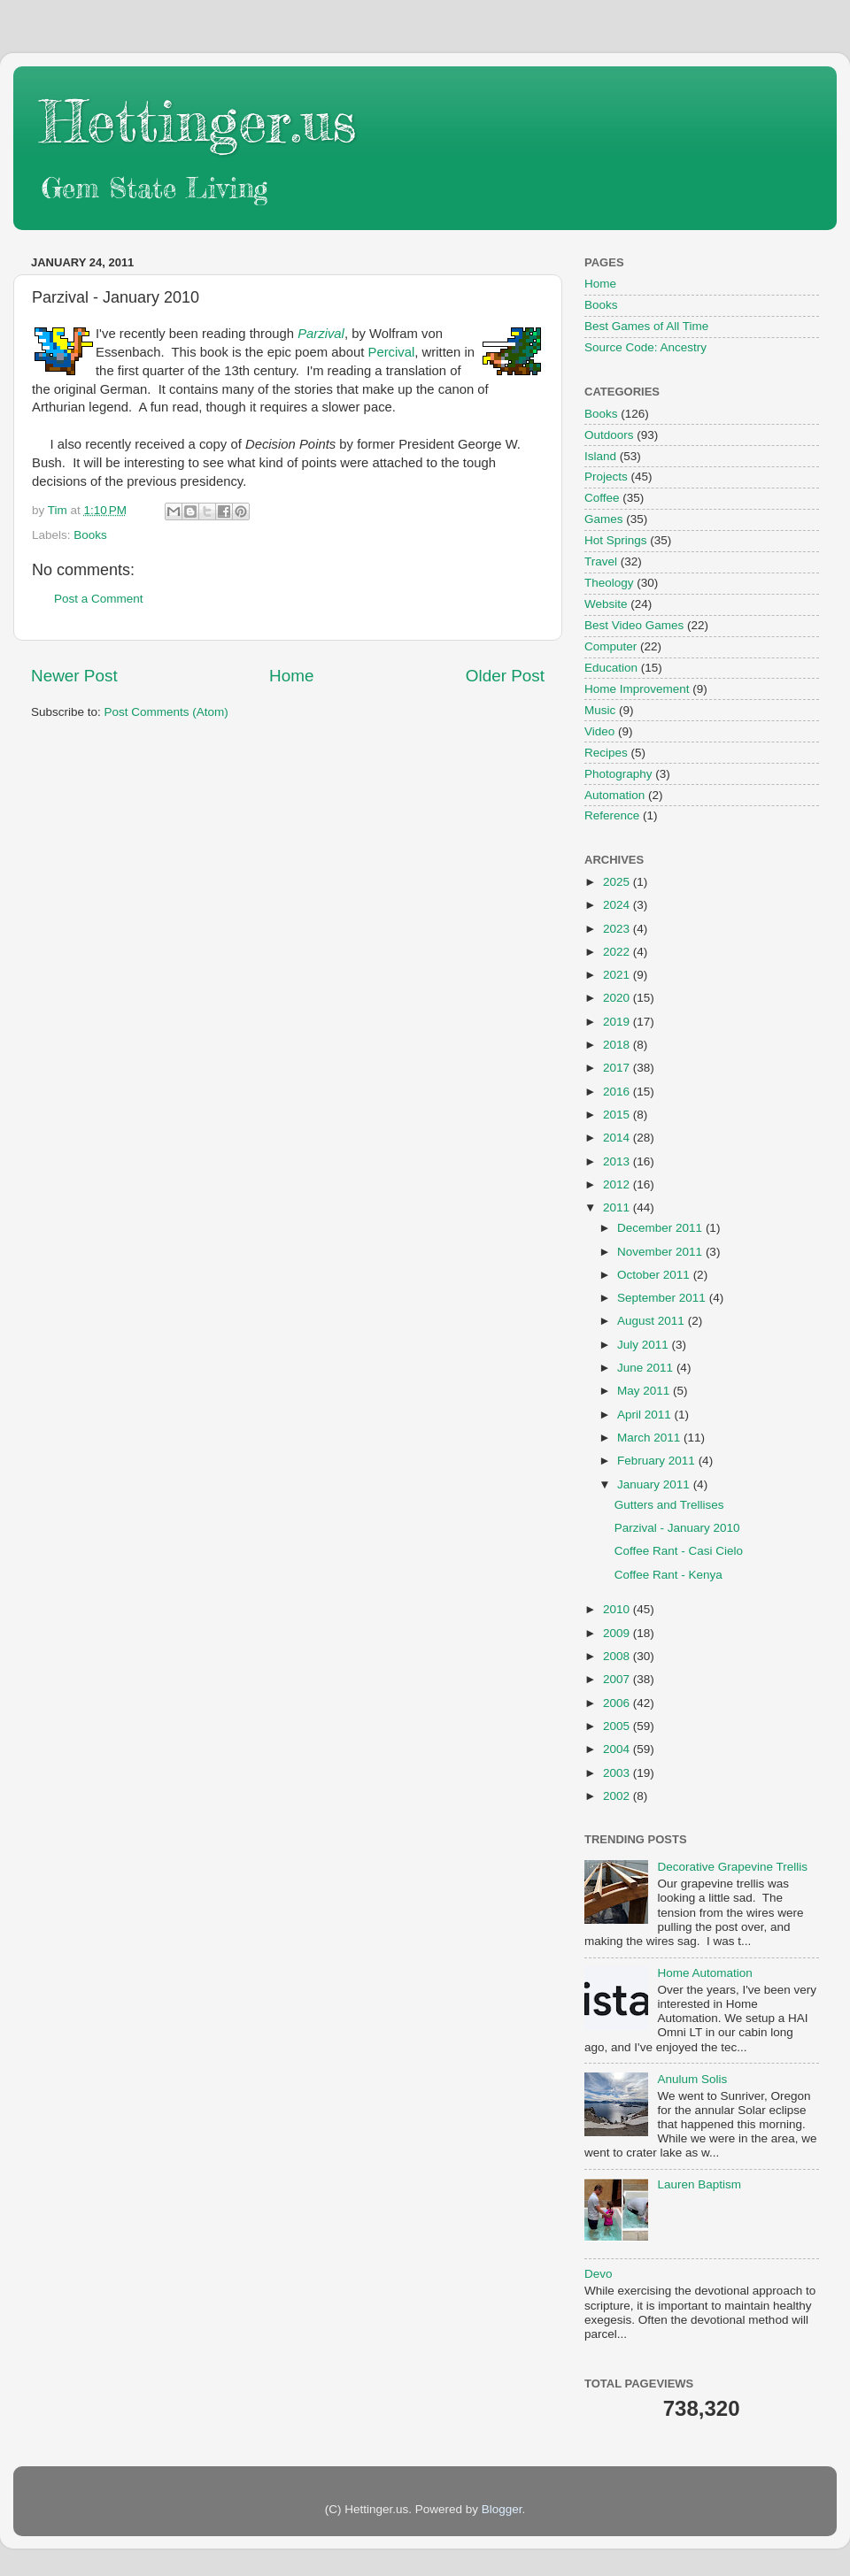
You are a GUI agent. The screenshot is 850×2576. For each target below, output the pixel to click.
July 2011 (644, 1344)
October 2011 (655, 1274)
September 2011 (663, 1297)
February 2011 (658, 1460)
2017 (618, 1067)
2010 (618, 1609)
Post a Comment (98, 598)
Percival (391, 352)
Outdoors (609, 435)
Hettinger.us (198, 121)
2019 (618, 1021)
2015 (618, 1114)
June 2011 (646, 1367)
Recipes (606, 752)
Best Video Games (634, 625)
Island (600, 456)
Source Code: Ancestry (645, 347)
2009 (618, 1633)
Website (606, 604)
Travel (600, 561)
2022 (618, 951)
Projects (606, 476)
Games (603, 519)
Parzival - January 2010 (677, 1527)
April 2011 (646, 1414)
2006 (618, 1703)
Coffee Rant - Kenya (668, 1574)
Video (599, 731)
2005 (618, 1726)
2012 (618, 1184)
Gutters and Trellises (669, 1504)
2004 (618, 1749)
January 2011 (655, 1484)
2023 (618, 928)
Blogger (502, 2509)
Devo (598, 2273)
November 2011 (661, 1251)
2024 (618, 904)
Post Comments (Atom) (166, 712)
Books (90, 535)
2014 (618, 1137)
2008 (618, 1656)
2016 (618, 1091)
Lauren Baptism (699, 2184)
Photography (618, 773)
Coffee (602, 497)
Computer (610, 646)
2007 (618, 1679)
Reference (611, 815)
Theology (609, 582)
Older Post (505, 675)
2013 (618, 1161)
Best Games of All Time (646, 326)
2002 (618, 1796)
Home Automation (704, 1973)
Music (599, 710)
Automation (614, 795)
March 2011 (650, 1437)
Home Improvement (637, 689)
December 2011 (661, 1227)
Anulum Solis (692, 2079)
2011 (618, 1207)
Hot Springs (615, 540)
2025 (618, 881)
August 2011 (652, 1320)
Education (611, 667)
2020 (618, 997)
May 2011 (645, 1390)
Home (291, 675)
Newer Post (74, 675)
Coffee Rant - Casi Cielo (678, 1550)
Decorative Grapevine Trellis (732, 1866)
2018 (618, 1044)
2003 (618, 1773)
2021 (618, 974)
